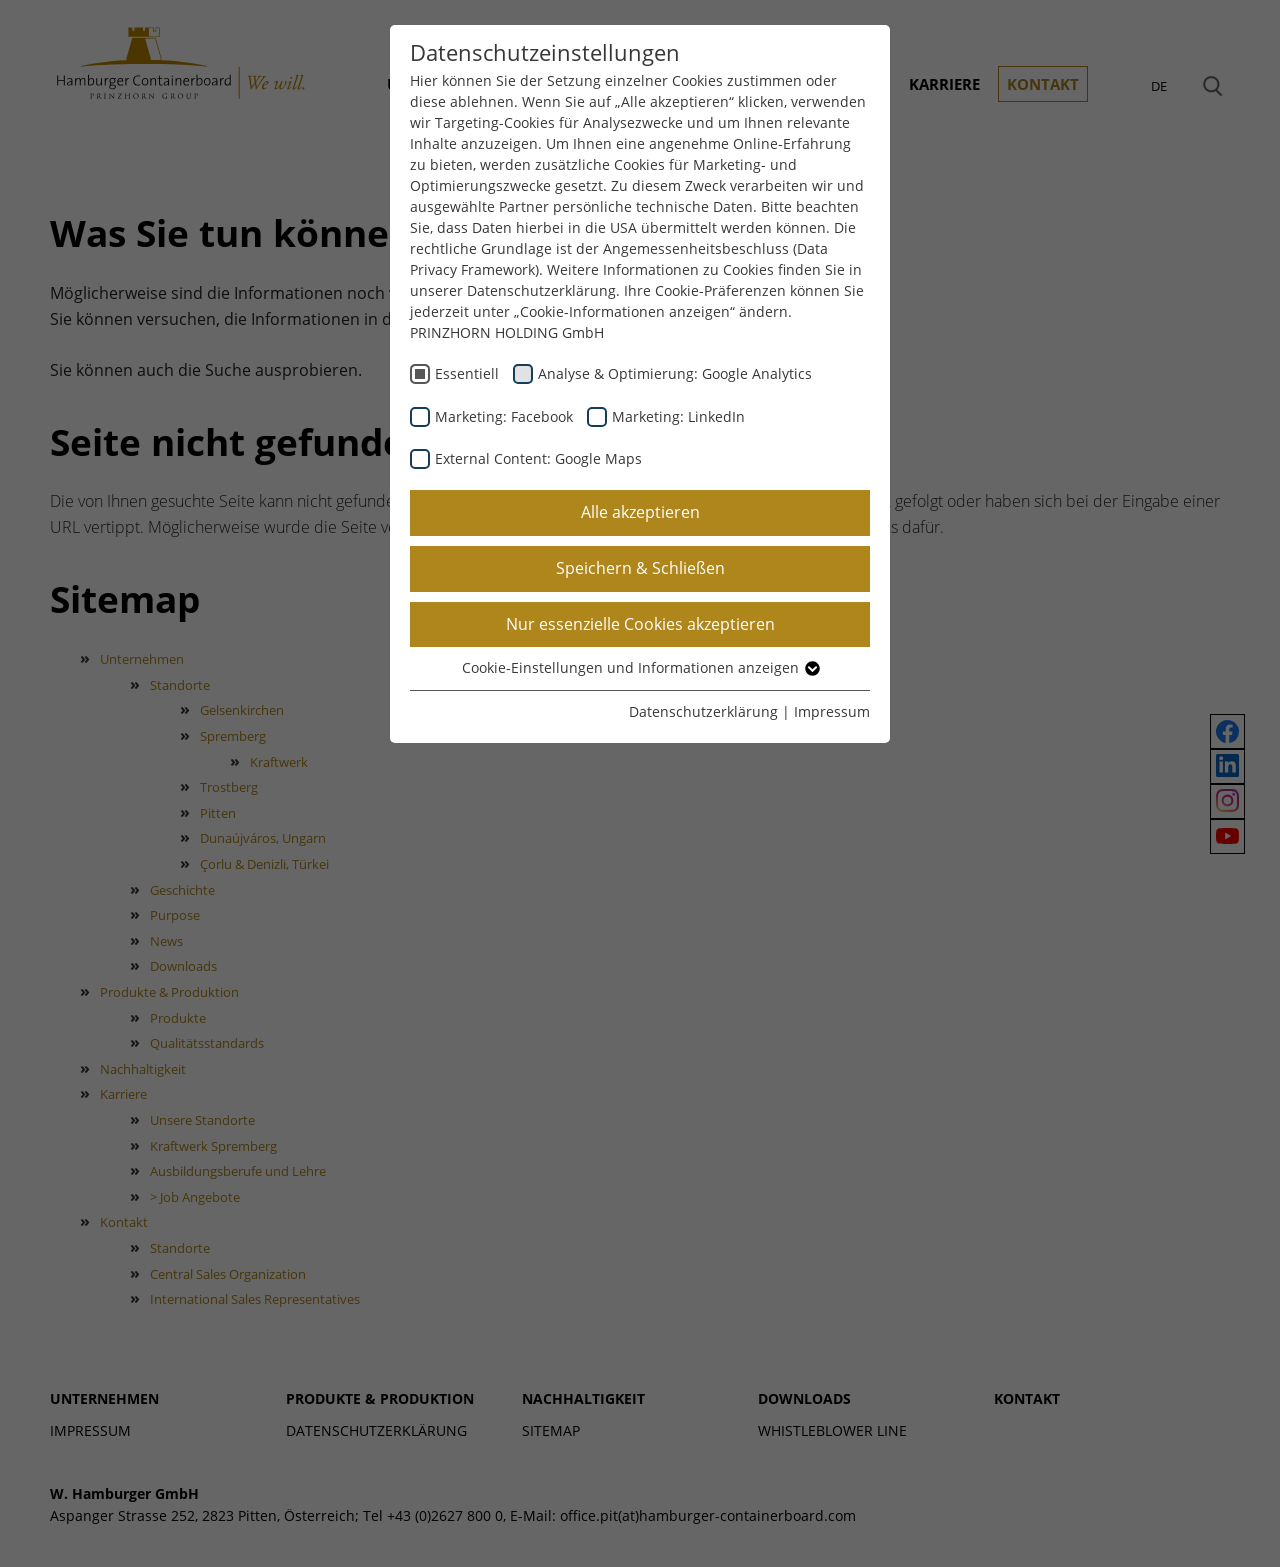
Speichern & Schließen (640, 568)
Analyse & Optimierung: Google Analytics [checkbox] (675, 373)
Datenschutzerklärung (703, 711)
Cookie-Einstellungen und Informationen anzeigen (640, 667)
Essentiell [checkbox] (467, 373)
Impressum (832, 711)
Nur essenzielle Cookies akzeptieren (640, 624)
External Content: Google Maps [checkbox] (538, 458)
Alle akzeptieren (640, 512)
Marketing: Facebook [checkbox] (504, 416)
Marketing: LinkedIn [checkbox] (678, 416)
